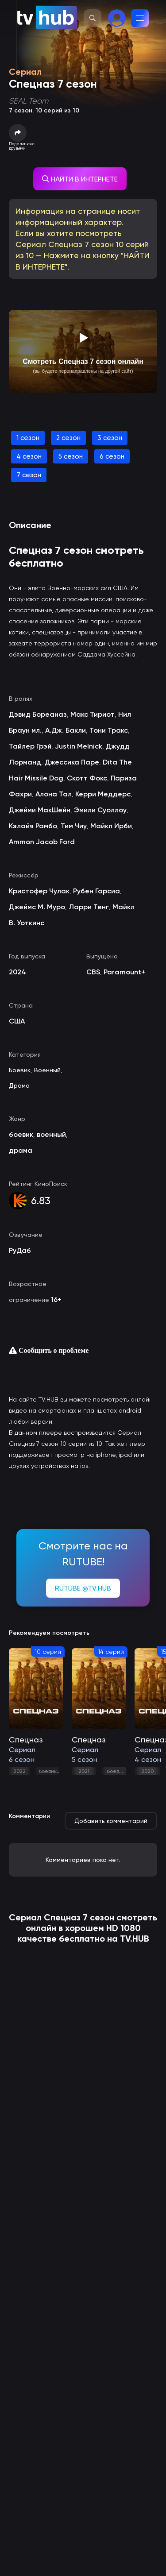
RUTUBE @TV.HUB (83, 1588)
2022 (19, 1771)
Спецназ (62, 1917)
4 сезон (29, 456)
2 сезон (68, 438)
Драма (19, 1085)
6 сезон (112, 456)
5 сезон (70, 456)
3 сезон (109, 438)
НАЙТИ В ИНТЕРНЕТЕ (80, 179)
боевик (48, 1771)
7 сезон (28, 475)
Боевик (20, 1070)
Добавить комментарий (110, 1820)
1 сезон (27, 438)
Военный (47, 1070)
